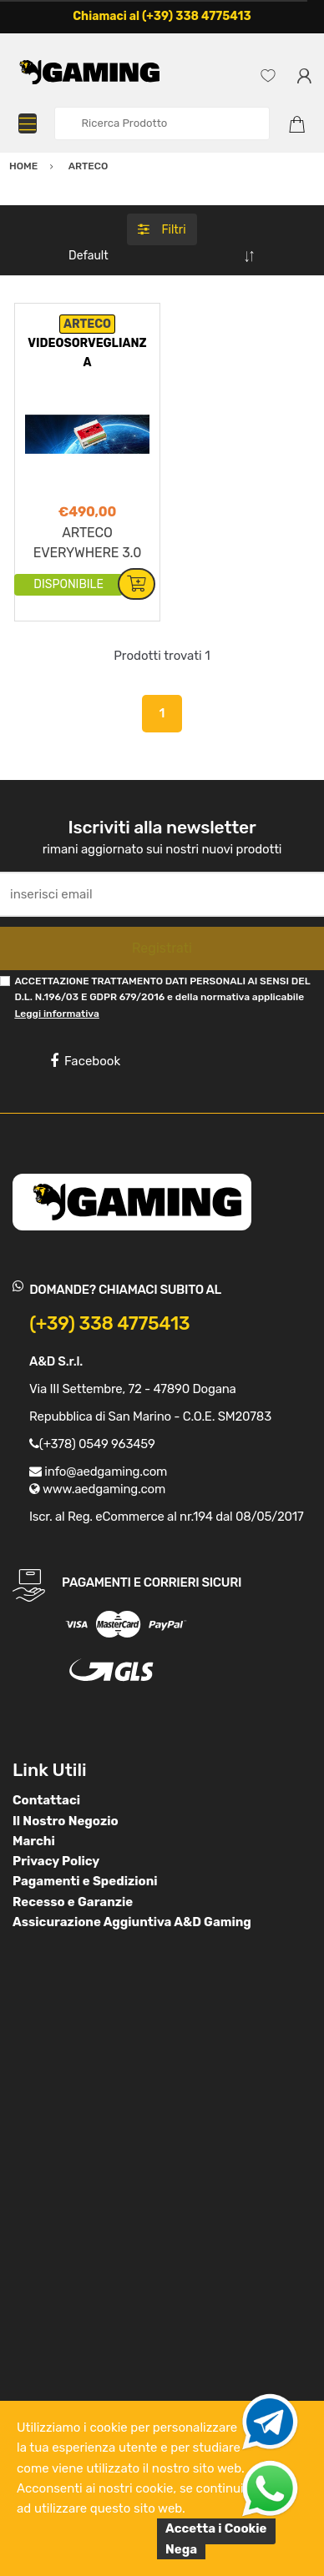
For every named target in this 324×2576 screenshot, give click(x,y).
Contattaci (46, 1800)
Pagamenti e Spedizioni (85, 1881)
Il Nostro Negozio (66, 1821)
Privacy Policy (56, 1861)
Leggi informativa (56, 1013)
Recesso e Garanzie (73, 1901)
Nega (181, 2549)
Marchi (34, 1841)
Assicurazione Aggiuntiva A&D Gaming (132, 1921)
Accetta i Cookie (216, 2528)
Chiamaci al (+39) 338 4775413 (162, 16)
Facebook (85, 1061)
